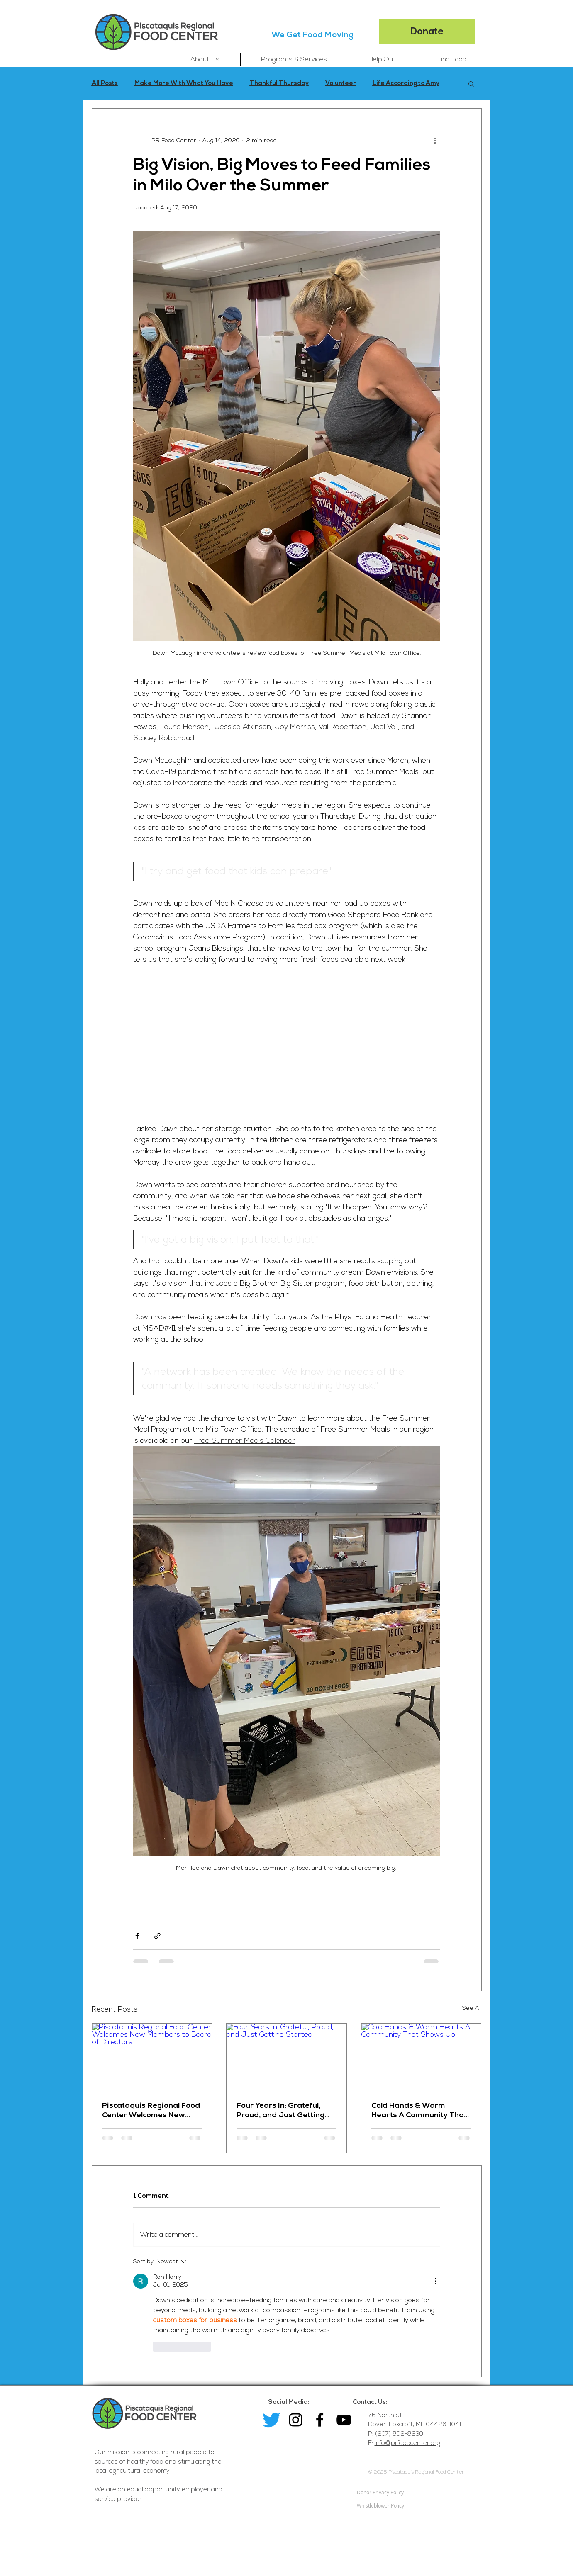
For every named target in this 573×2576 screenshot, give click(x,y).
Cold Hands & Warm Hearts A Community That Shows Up (419, 2110)
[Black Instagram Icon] (296, 2420)
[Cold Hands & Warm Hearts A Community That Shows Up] (421, 2057)
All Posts (105, 83)
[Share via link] (157, 1936)
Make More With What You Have (183, 83)
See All (472, 2008)
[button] (205, 59)
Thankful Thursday (279, 83)
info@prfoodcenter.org (407, 2443)
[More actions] (435, 140)
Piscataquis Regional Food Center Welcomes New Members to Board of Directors (151, 2110)
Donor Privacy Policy (380, 2492)
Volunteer (340, 83)
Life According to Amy (406, 83)
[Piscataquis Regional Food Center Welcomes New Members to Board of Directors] (152, 2057)
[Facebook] (320, 2420)
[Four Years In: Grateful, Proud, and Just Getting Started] (286, 2057)
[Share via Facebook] (137, 1936)
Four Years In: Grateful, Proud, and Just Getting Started (280, 2110)
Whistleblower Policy (380, 2505)
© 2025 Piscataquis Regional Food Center (416, 2472)
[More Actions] (435, 2281)
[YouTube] (344, 2420)
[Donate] (427, 31)
